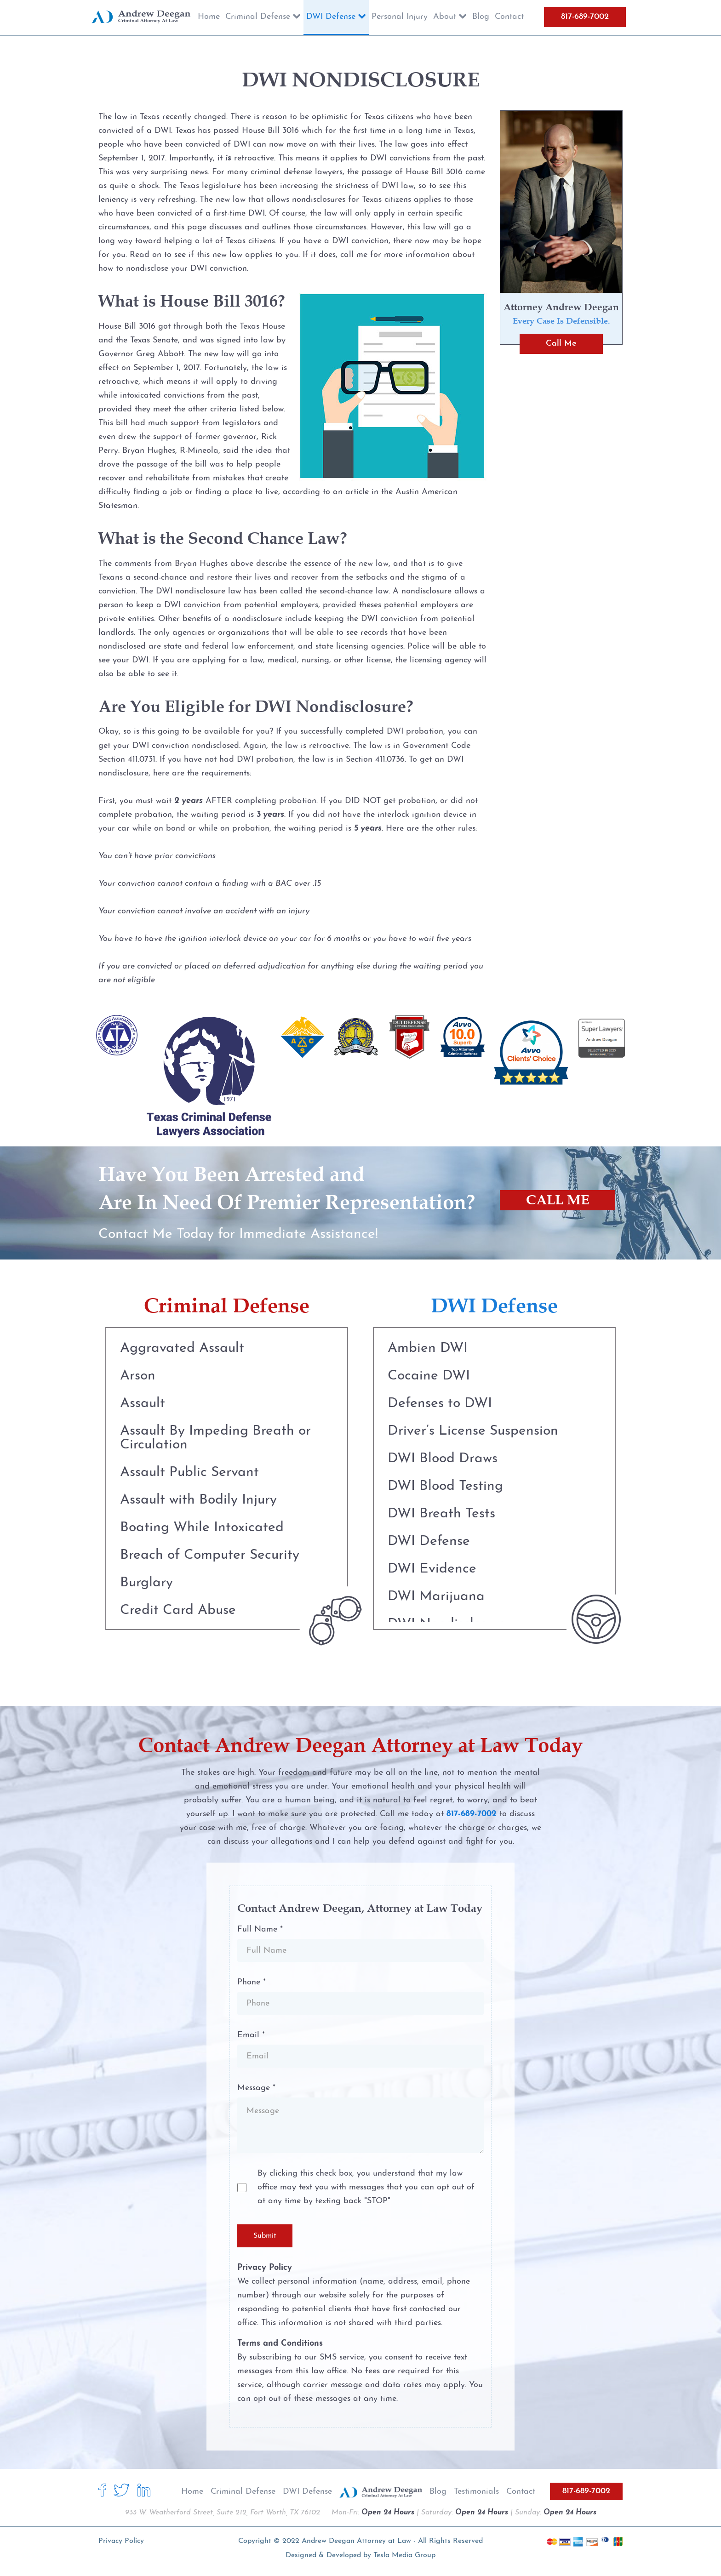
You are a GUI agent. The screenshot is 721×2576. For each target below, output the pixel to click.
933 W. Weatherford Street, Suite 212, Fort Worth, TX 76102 (222, 2512)
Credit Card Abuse (178, 1610)
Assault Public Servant (189, 1472)
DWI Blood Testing (445, 1486)
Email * (251, 2035)
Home (192, 2491)
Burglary (146, 1583)
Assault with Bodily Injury (198, 1500)
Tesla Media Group (404, 2555)
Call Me (561, 343)
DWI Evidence (432, 1569)
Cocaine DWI (429, 1376)
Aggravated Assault (182, 1348)
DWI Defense (429, 1541)
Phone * (251, 1982)
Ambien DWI (428, 1348)
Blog (437, 2491)
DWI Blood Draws (443, 1459)
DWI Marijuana (436, 1597)
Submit (264, 2236)
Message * (256, 2088)
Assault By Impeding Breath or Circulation (215, 1438)
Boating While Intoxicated (202, 1528)
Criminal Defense (243, 2491)
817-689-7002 (585, 16)
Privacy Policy (121, 2541)
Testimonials (476, 2491)
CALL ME (557, 1200)
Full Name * (260, 1929)
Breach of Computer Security (209, 1555)
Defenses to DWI (440, 1403)
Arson (137, 1376)
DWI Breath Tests (441, 1514)
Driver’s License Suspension (473, 1431)
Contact (520, 2491)
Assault (142, 1403)
